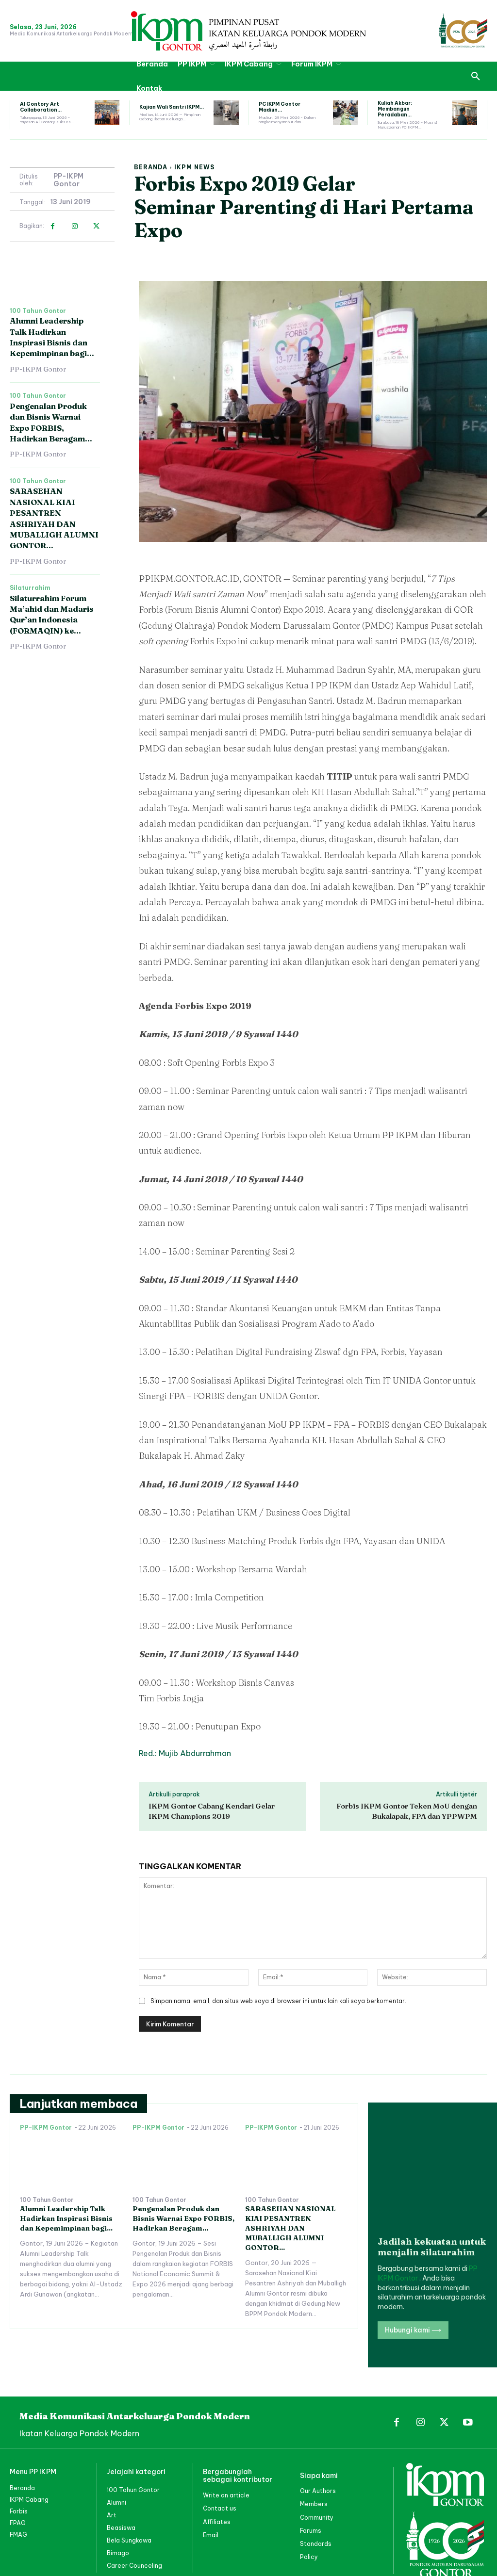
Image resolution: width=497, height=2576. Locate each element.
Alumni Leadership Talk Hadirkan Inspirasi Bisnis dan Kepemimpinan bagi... (66, 2218)
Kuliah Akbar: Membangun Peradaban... (395, 109)
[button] (475, 76)
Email (210, 2495)
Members (314, 2464)
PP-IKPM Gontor (68, 180)
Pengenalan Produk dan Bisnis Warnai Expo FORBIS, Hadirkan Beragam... (183, 2218)
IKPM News (194, 167)
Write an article (226, 2456)
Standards (315, 2504)
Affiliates (217, 2482)
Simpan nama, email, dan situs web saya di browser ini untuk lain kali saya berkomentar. (278, 2001)
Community (316, 2477)
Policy (309, 2517)
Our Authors (318, 2451)
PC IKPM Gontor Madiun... (279, 107)
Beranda (150, 167)
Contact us (219, 2469)
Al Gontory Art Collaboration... (41, 107)
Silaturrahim (30, 588)
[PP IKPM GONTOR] (248, 31)
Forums (310, 2490)
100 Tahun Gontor (38, 311)
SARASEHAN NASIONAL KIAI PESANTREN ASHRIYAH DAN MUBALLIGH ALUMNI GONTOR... (288, 2227)
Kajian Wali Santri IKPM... (171, 107)
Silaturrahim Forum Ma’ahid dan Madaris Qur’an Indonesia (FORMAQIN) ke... (52, 614)
